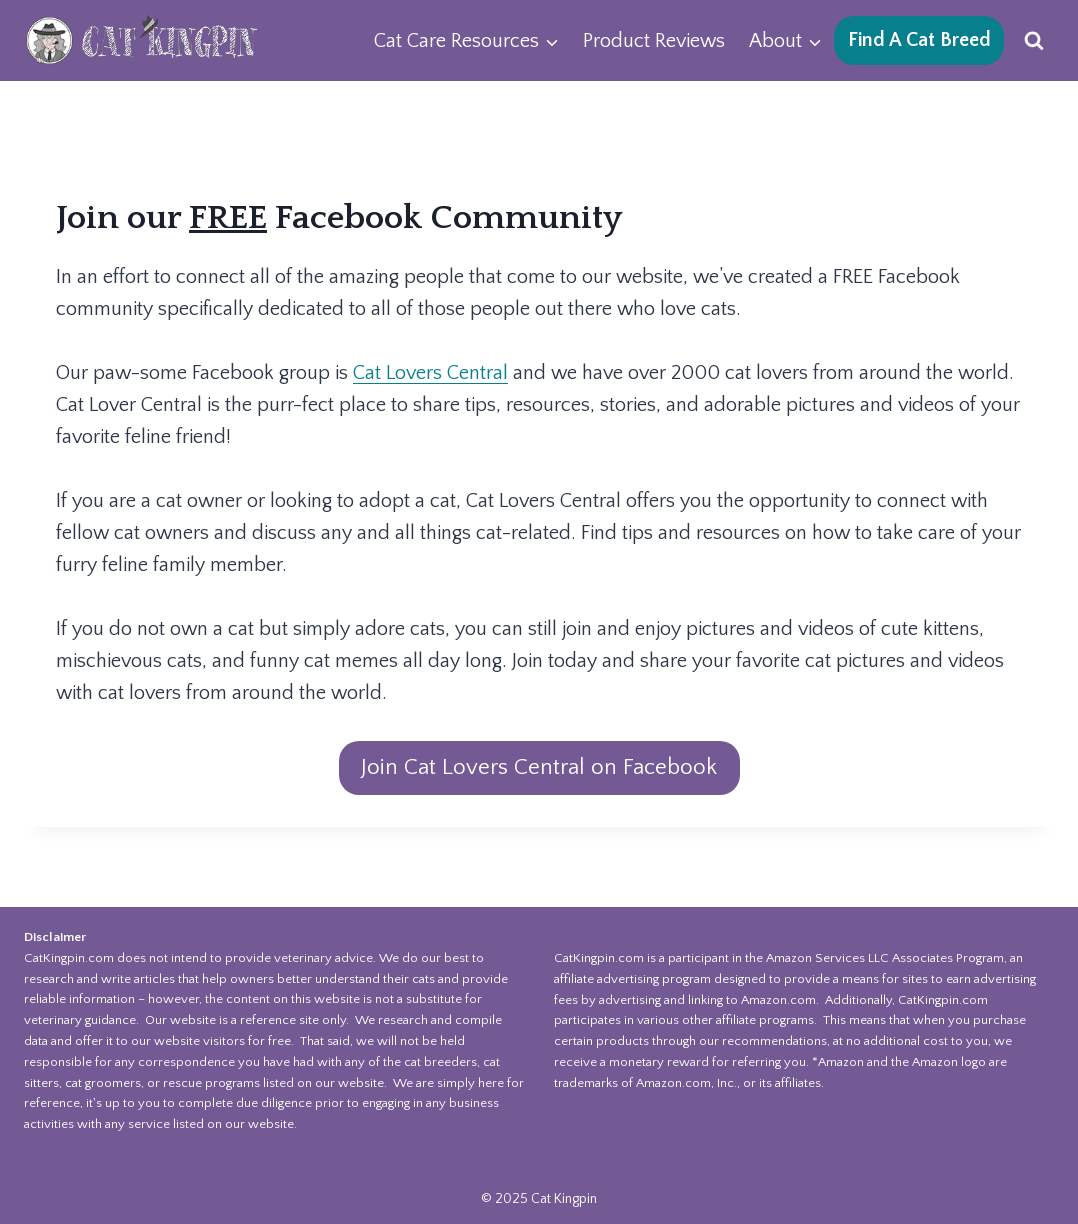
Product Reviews (654, 41)
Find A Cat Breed (919, 40)
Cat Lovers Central (430, 373)
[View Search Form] (1034, 41)
